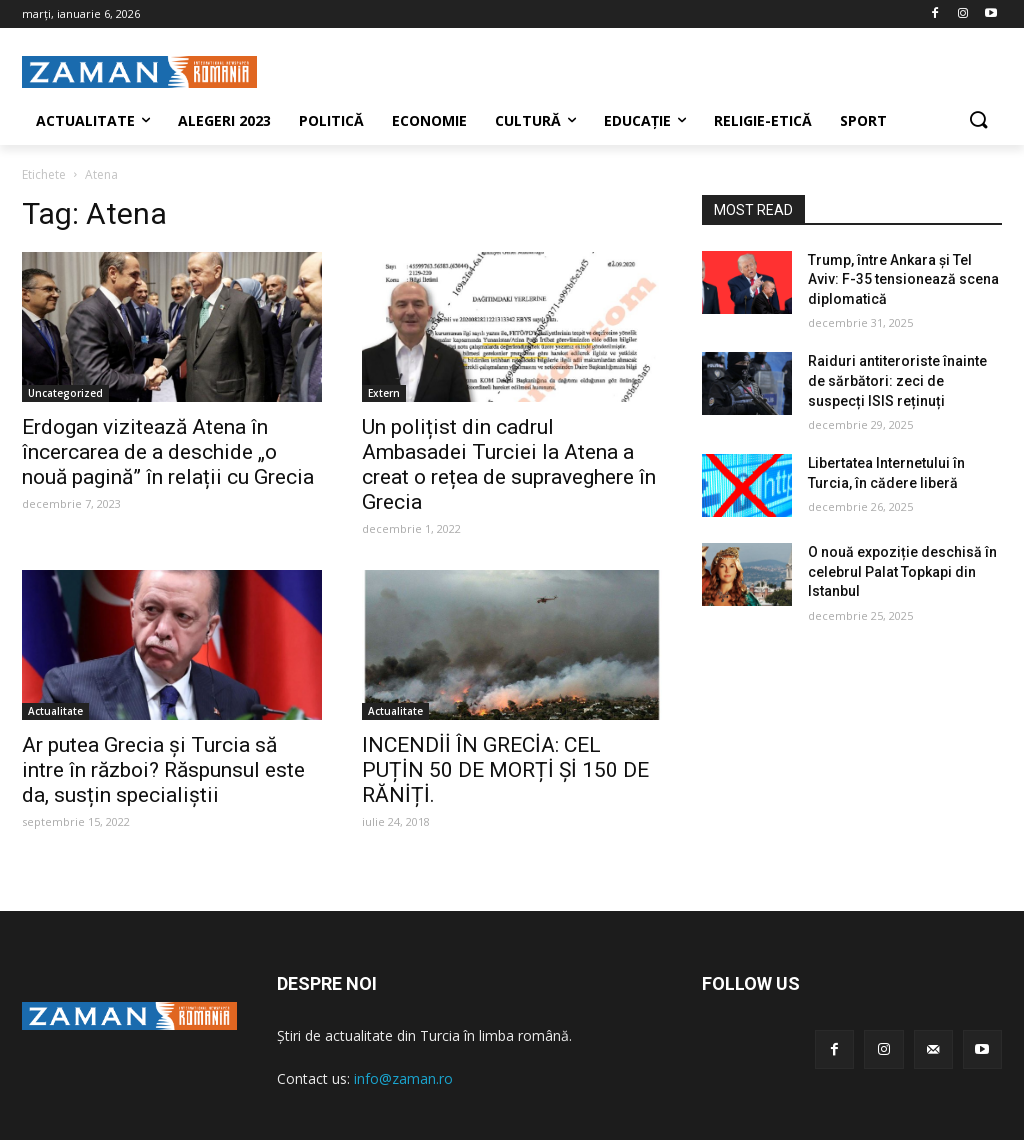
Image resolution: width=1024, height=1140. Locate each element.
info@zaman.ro (403, 1078)
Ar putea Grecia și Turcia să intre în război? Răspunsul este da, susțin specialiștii (163, 770)
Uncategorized (65, 393)
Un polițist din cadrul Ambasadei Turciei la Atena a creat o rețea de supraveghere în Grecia (509, 464)
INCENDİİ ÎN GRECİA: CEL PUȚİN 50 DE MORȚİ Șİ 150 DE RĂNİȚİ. (505, 770)
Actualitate (55, 711)
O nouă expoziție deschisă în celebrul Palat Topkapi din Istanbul (902, 571)
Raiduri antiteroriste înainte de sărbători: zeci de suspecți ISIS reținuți (897, 380)
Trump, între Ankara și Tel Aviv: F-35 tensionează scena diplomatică (903, 279)
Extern (384, 393)
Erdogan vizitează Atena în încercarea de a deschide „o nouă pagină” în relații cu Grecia (168, 452)
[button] (978, 121)
